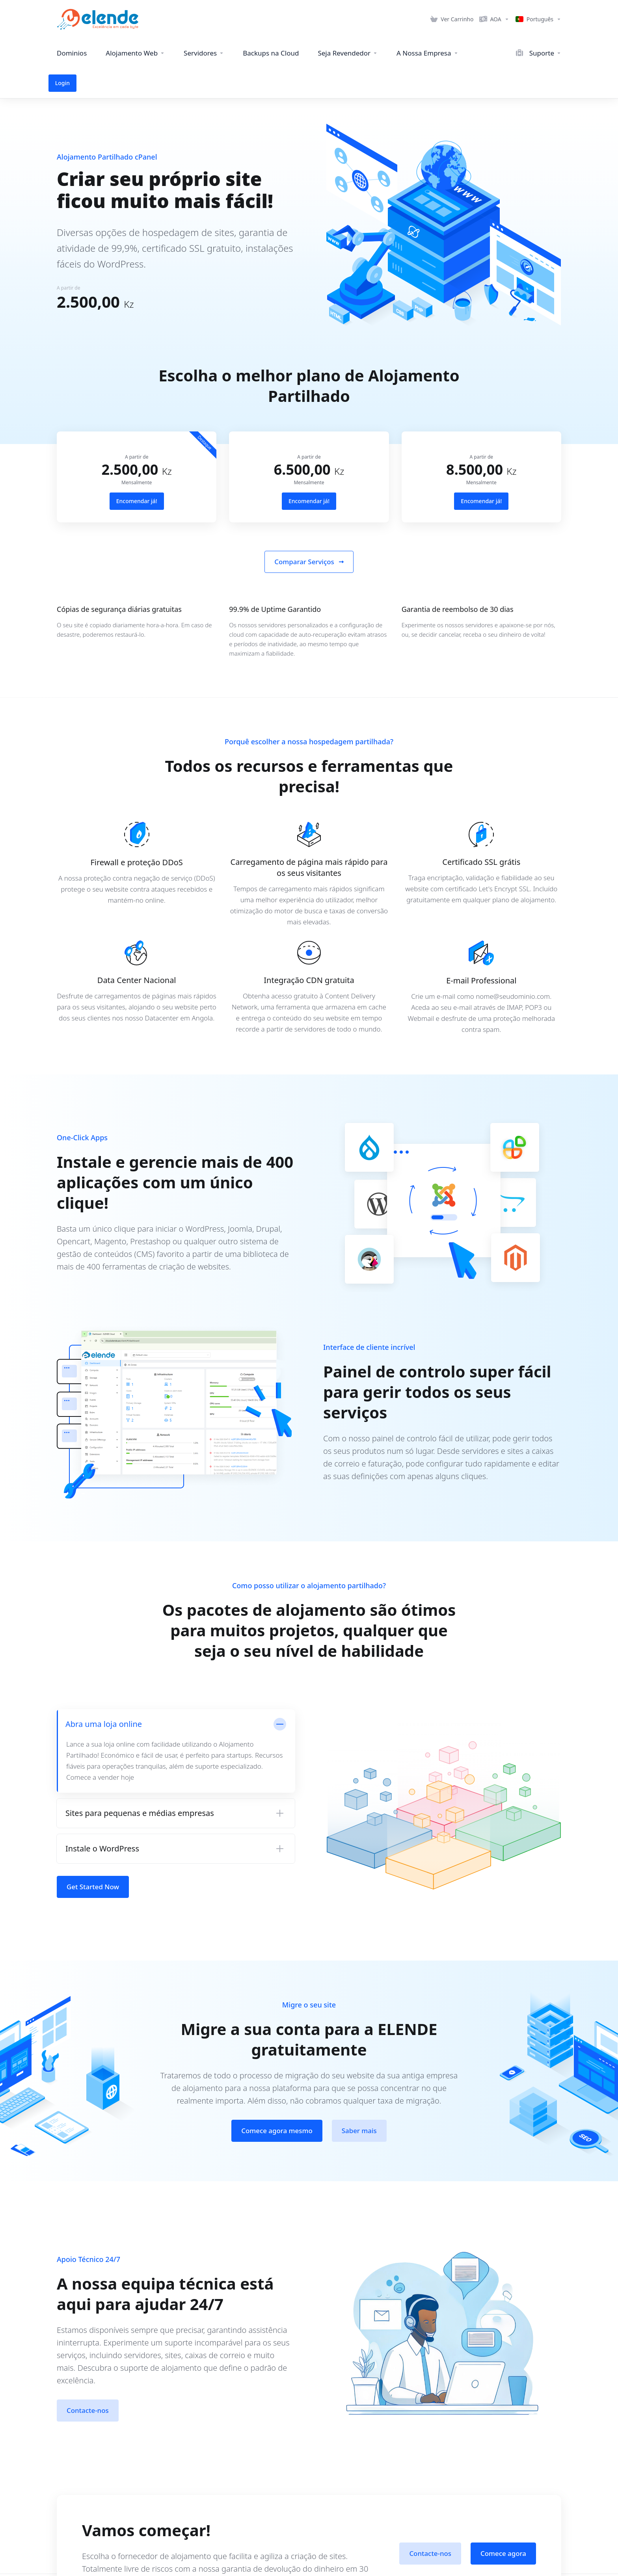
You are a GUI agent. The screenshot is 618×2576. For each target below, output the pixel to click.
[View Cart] (452, 19)
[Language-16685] (536, 19)
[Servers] (203, 53)
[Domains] (71, 53)
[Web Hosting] (135, 53)
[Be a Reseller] (347, 53)
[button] (176, 1783)
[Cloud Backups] (270, 53)
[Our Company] (427, 53)
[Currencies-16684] (494, 19)
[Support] (501, 53)
